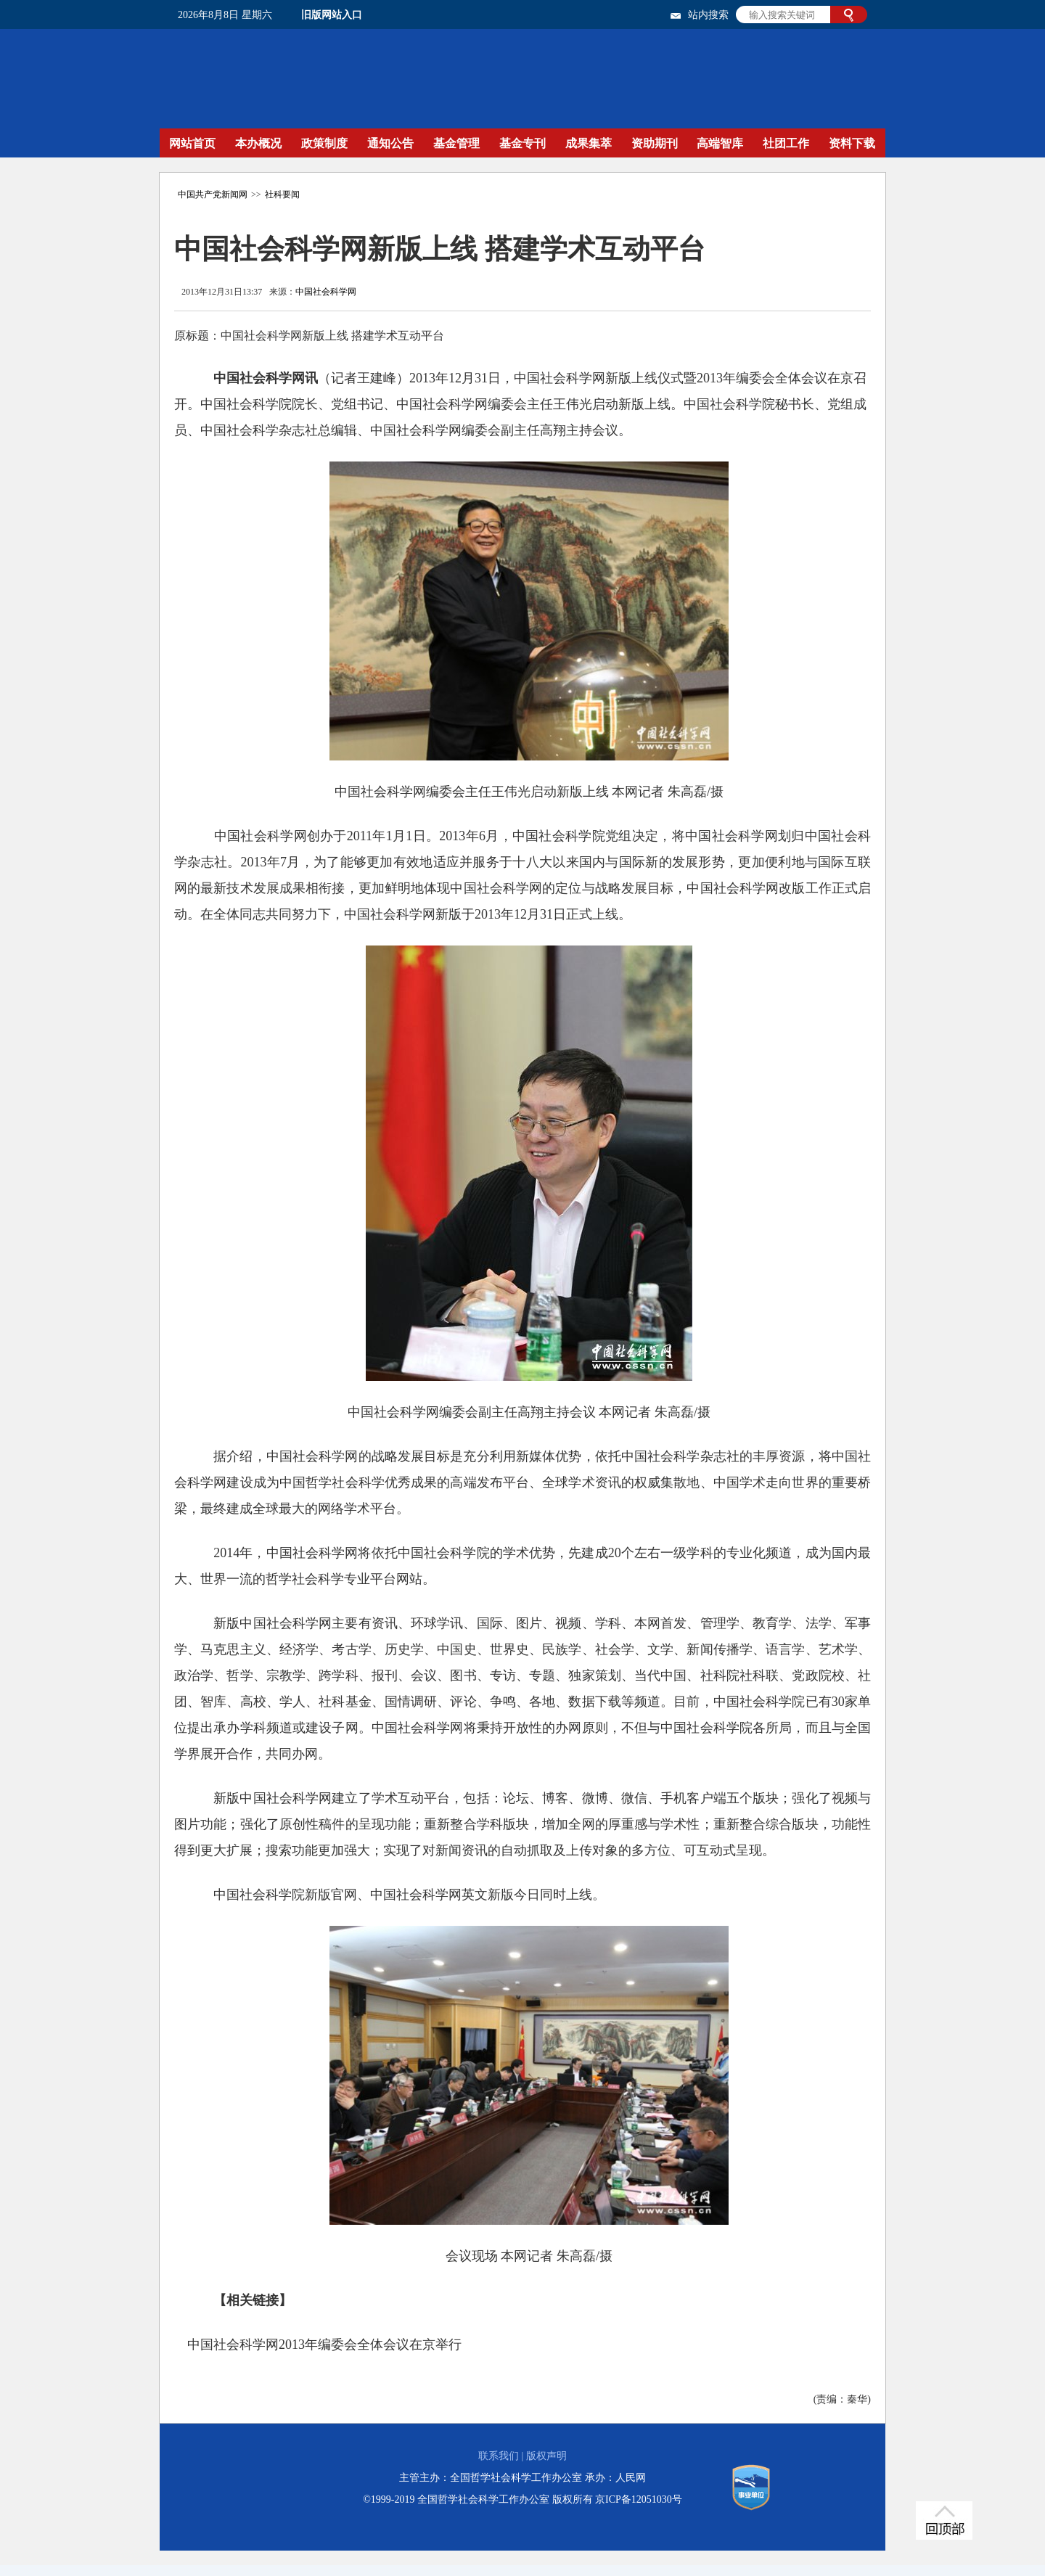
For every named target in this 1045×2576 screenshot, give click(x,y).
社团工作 (786, 143)
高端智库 (720, 143)
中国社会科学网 (325, 292)
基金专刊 (522, 143)
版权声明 (546, 2455)
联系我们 (498, 2455)
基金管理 (456, 143)
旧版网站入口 (331, 14)
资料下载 (852, 143)
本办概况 (258, 143)
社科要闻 (282, 194)
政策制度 (324, 143)
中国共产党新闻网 (212, 194)
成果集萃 (588, 143)
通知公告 (390, 143)
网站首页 (192, 143)
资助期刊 (654, 143)
